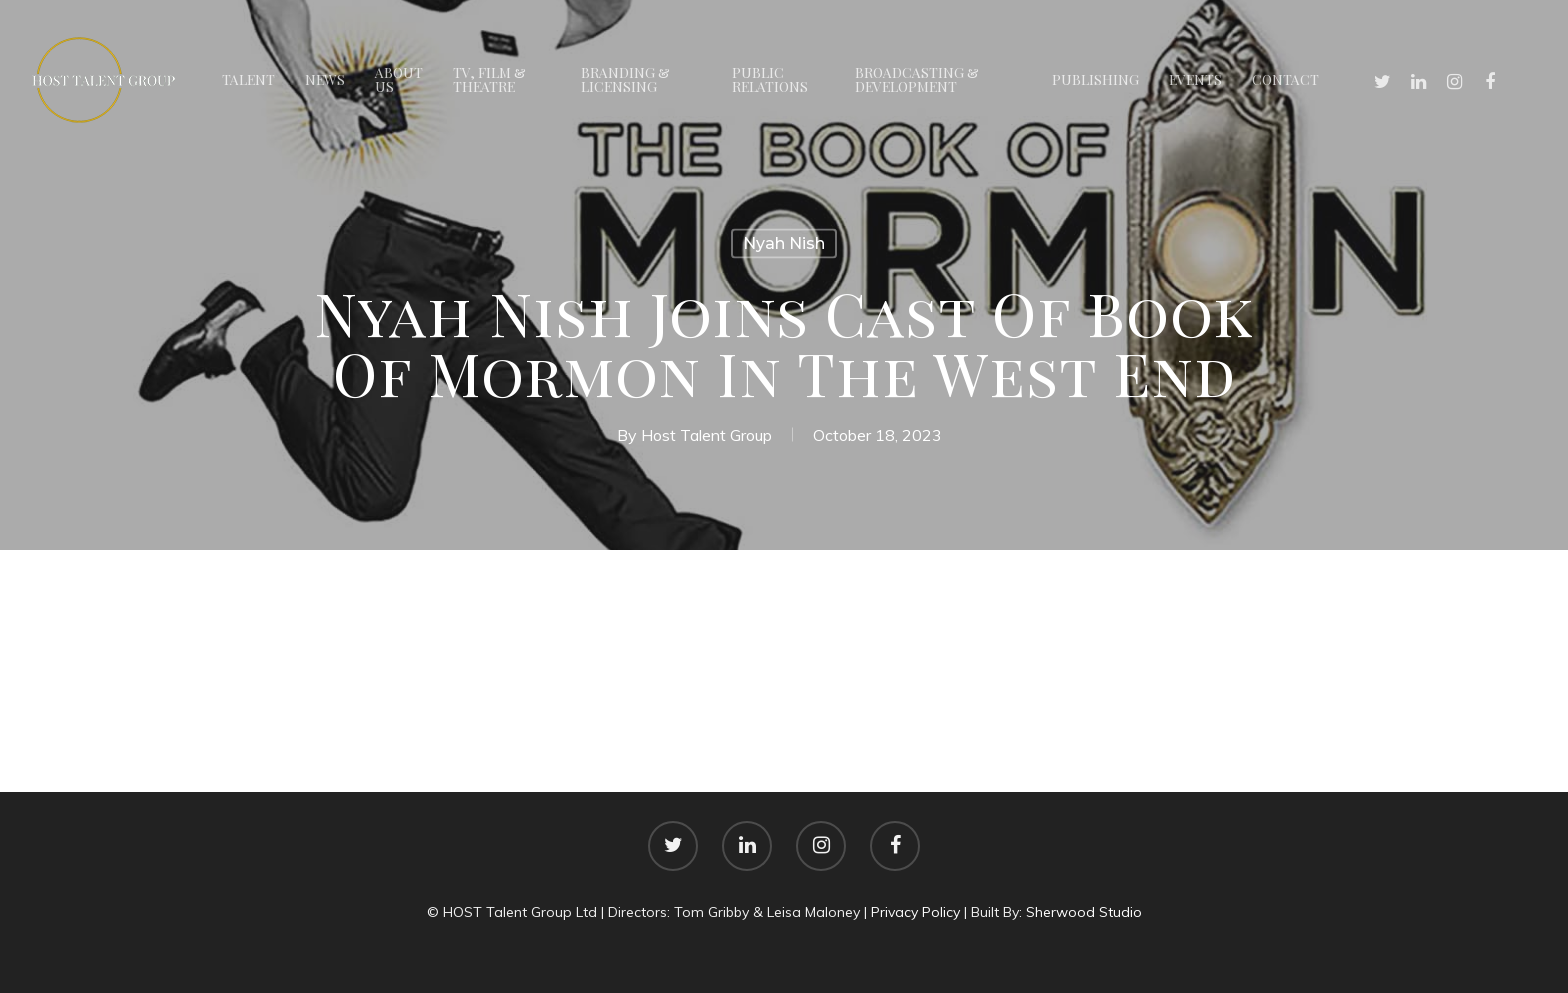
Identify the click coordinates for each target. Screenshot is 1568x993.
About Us (399, 80)
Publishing (1095, 80)
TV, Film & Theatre (489, 80)
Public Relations (770, 80)
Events (1195, 80)
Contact (1285, 80)
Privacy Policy (915, 912)
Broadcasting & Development (917, 80)
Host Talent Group (706, 435)
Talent (248, 80)
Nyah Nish (784, 243)
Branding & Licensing (625, 80)
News (325, 80)
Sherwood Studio (1084, 912)
